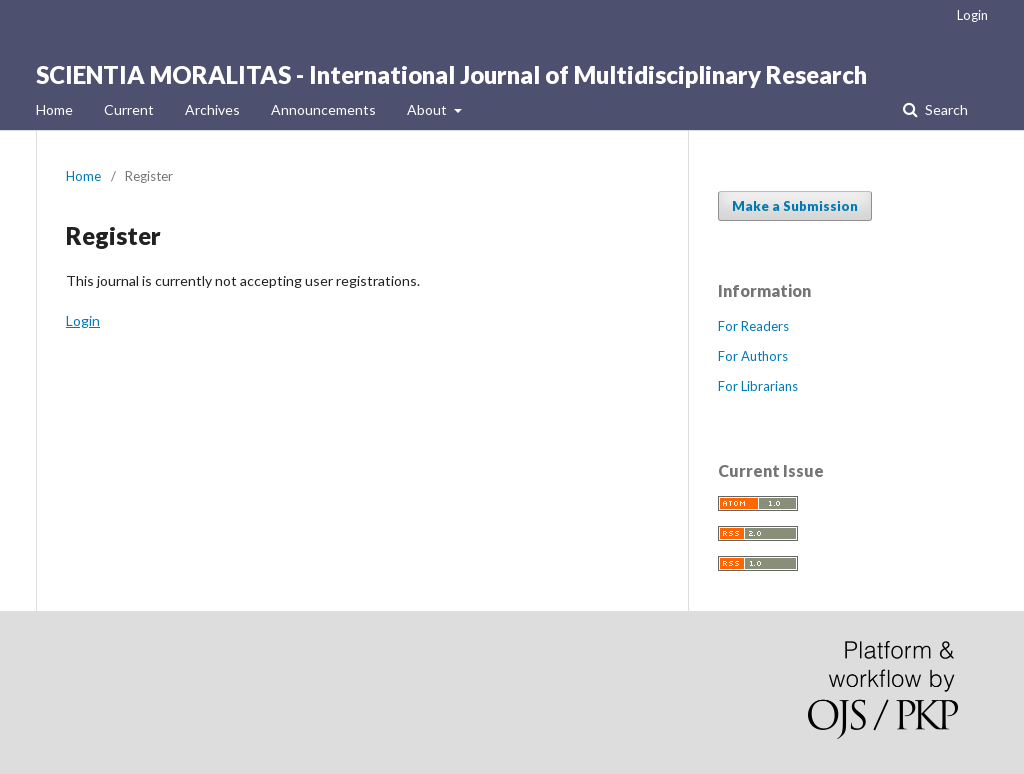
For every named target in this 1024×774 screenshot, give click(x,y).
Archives (212, 109)
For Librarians (758, 386)
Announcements (323, 109)
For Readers (753, 326)
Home (54, 109)
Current (129, 109)
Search (945, 109)
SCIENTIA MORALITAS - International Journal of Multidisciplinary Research (451, 74)
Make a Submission (795, 206)
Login (972, 15)
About (428, 109)
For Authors (753, 356)
